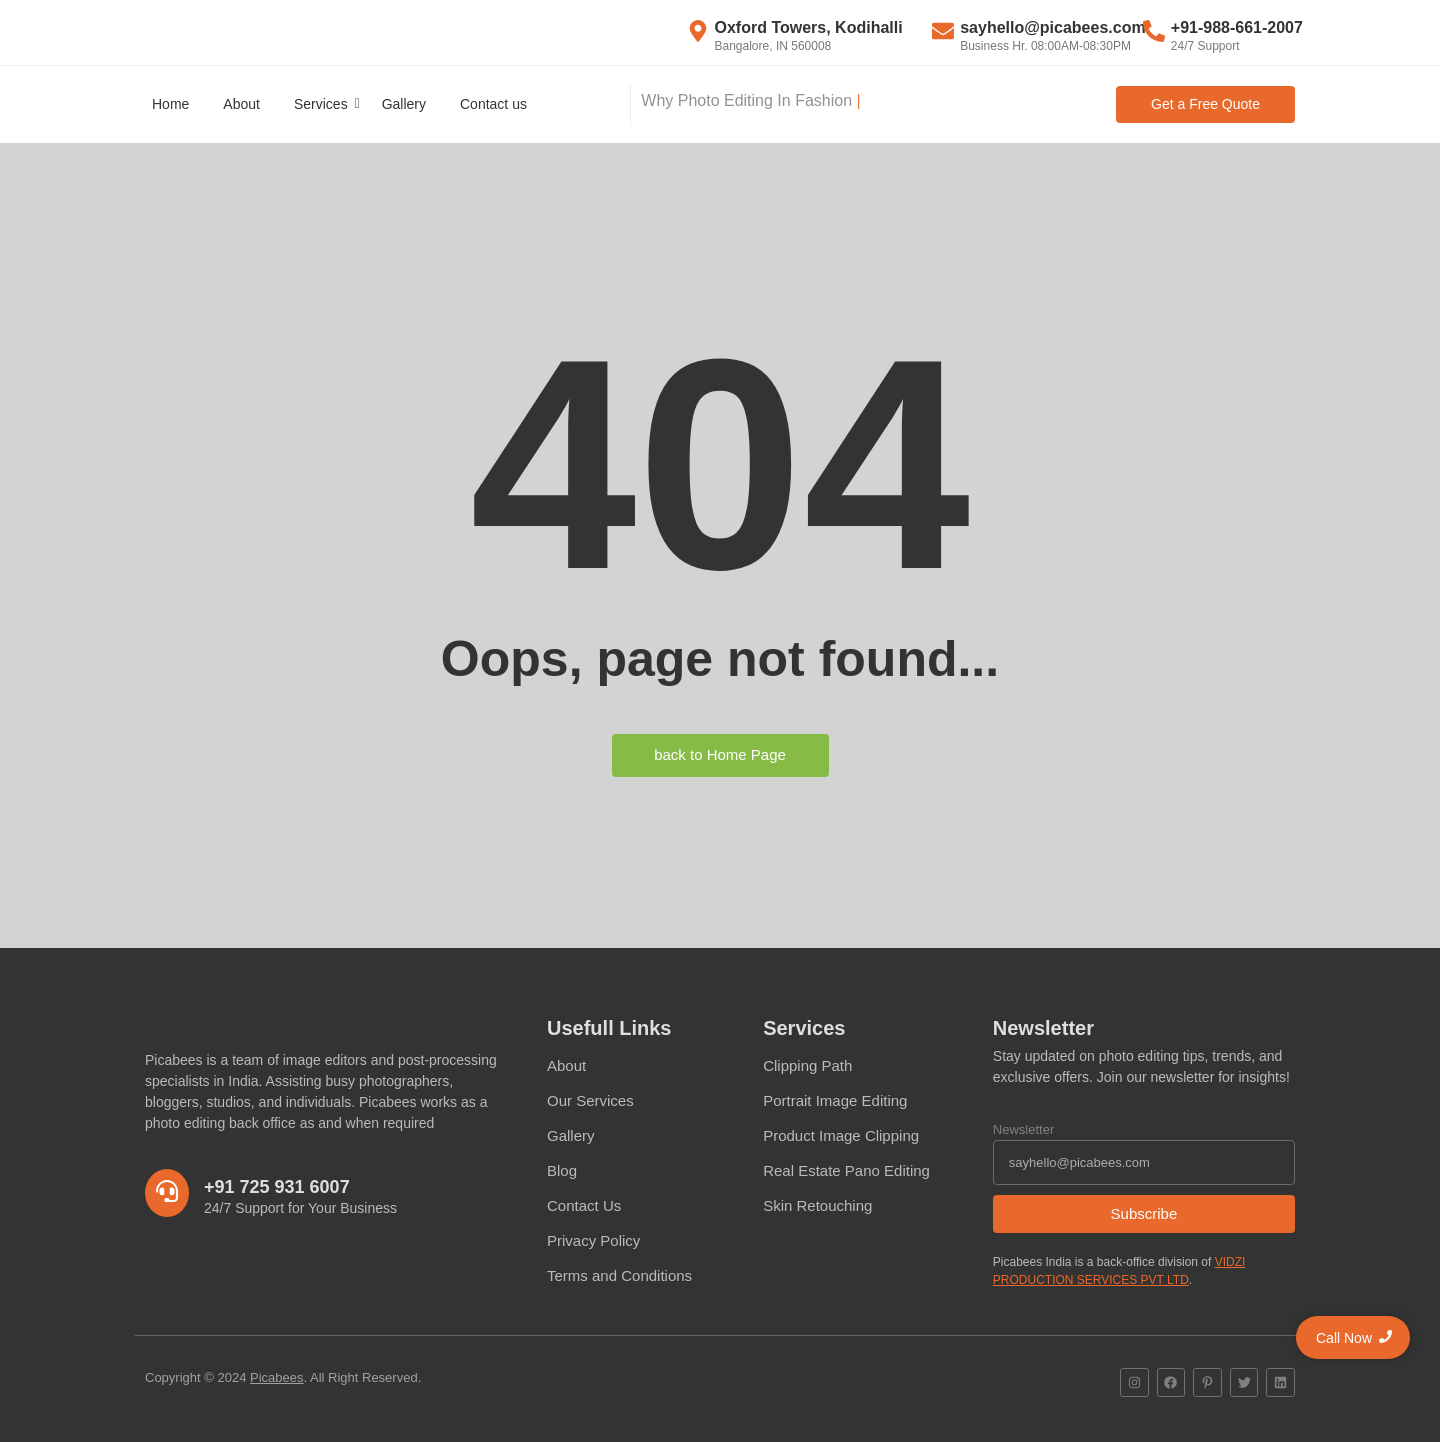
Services (324, 104)
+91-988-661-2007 (1237, 27)
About (241, 104)
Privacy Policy (593, 1240)
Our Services (590, 1100)
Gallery (404, 104)
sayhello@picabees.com (1052, 27)
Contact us (493, 104)
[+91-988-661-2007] (1154, 33)
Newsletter (1023, 1129)
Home (170, 104)
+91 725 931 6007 (277, 1187)
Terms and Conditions (619, 1275)
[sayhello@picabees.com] (943, 33)
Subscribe (1144, 1213)
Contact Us (584, 1205)
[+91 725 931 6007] (167, 1193)
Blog (562, 1170)
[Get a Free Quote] (1205, 104)
